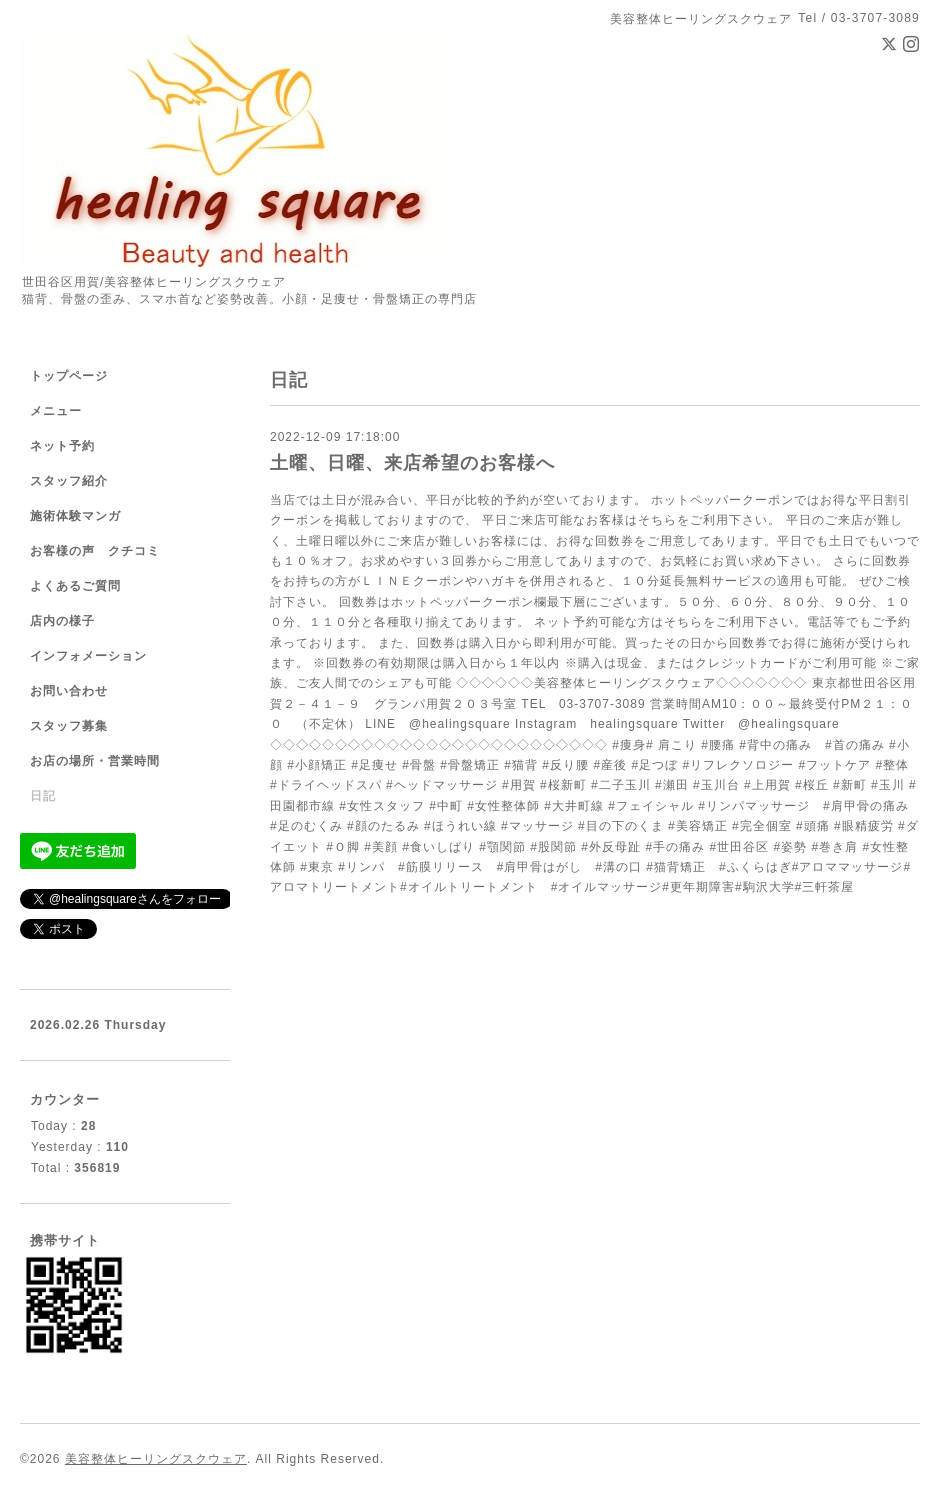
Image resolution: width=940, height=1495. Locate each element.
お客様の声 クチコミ (95, 551)
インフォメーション (88, 656)
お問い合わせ (69, 691)
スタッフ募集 (69, 726)
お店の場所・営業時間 (95, 761)
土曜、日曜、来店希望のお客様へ (412, 463)
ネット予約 (62, 446)
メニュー (56, 411)
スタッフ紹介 (69, 481)
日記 (43, 796)
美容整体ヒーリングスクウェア (156, 1459)
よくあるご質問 (75, 586)
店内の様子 (62, 621)
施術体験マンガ (75, 516)
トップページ (69, 376)
